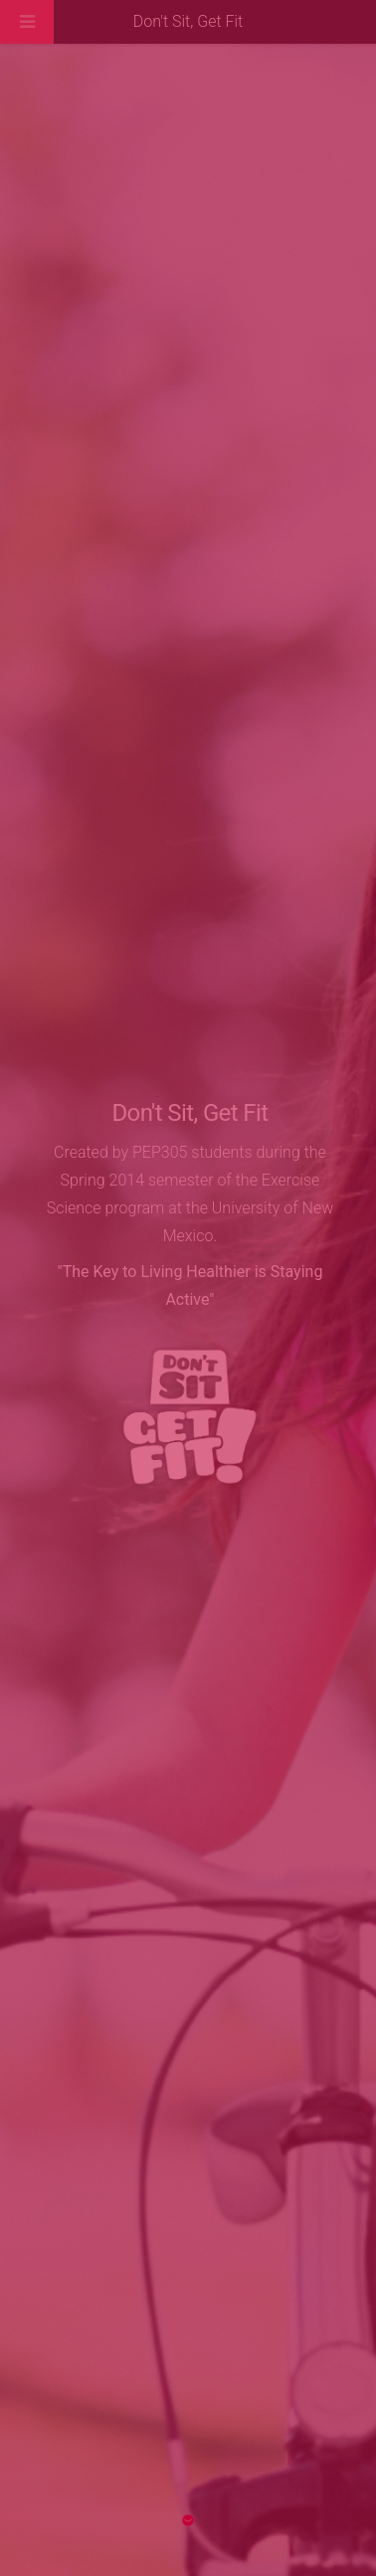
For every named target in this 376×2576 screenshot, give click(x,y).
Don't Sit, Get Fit (188, 21)
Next (188, 2520)
